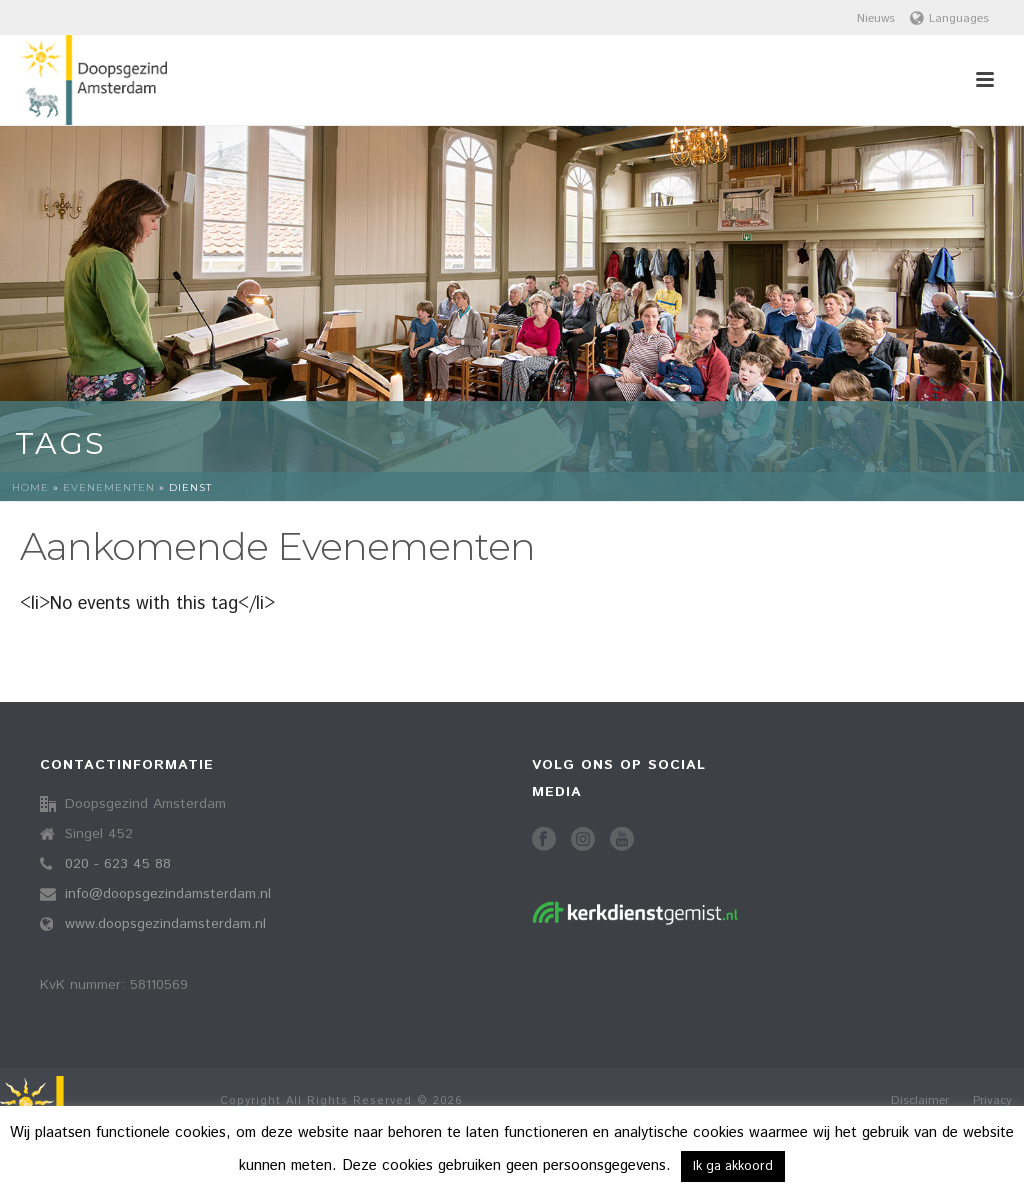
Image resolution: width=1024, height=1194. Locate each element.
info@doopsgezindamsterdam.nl (168, 894)
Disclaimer (920, 1101)
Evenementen (109, 487)
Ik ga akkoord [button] (733, 1166)
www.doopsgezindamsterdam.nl (165, 924)
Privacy (992, 1101)
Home (30, 487)
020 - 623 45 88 (118, 864)
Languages (949, 18)
